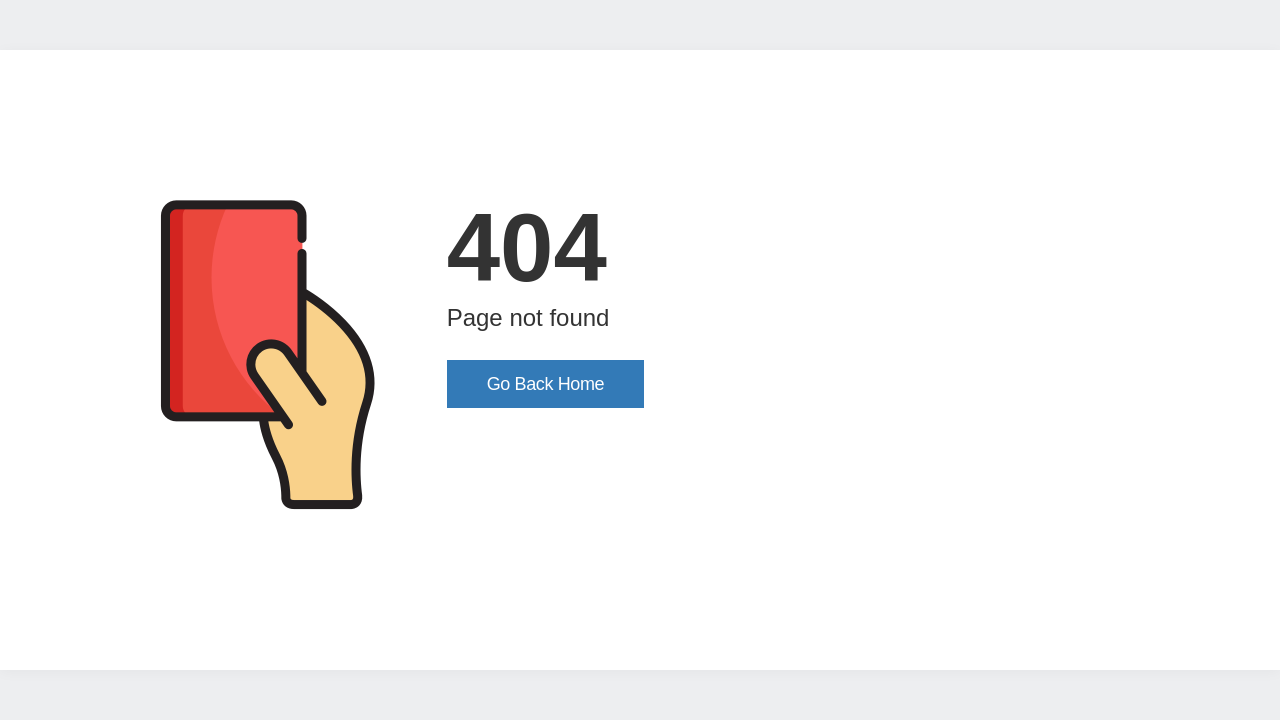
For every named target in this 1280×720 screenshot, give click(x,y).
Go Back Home (546, 384)
